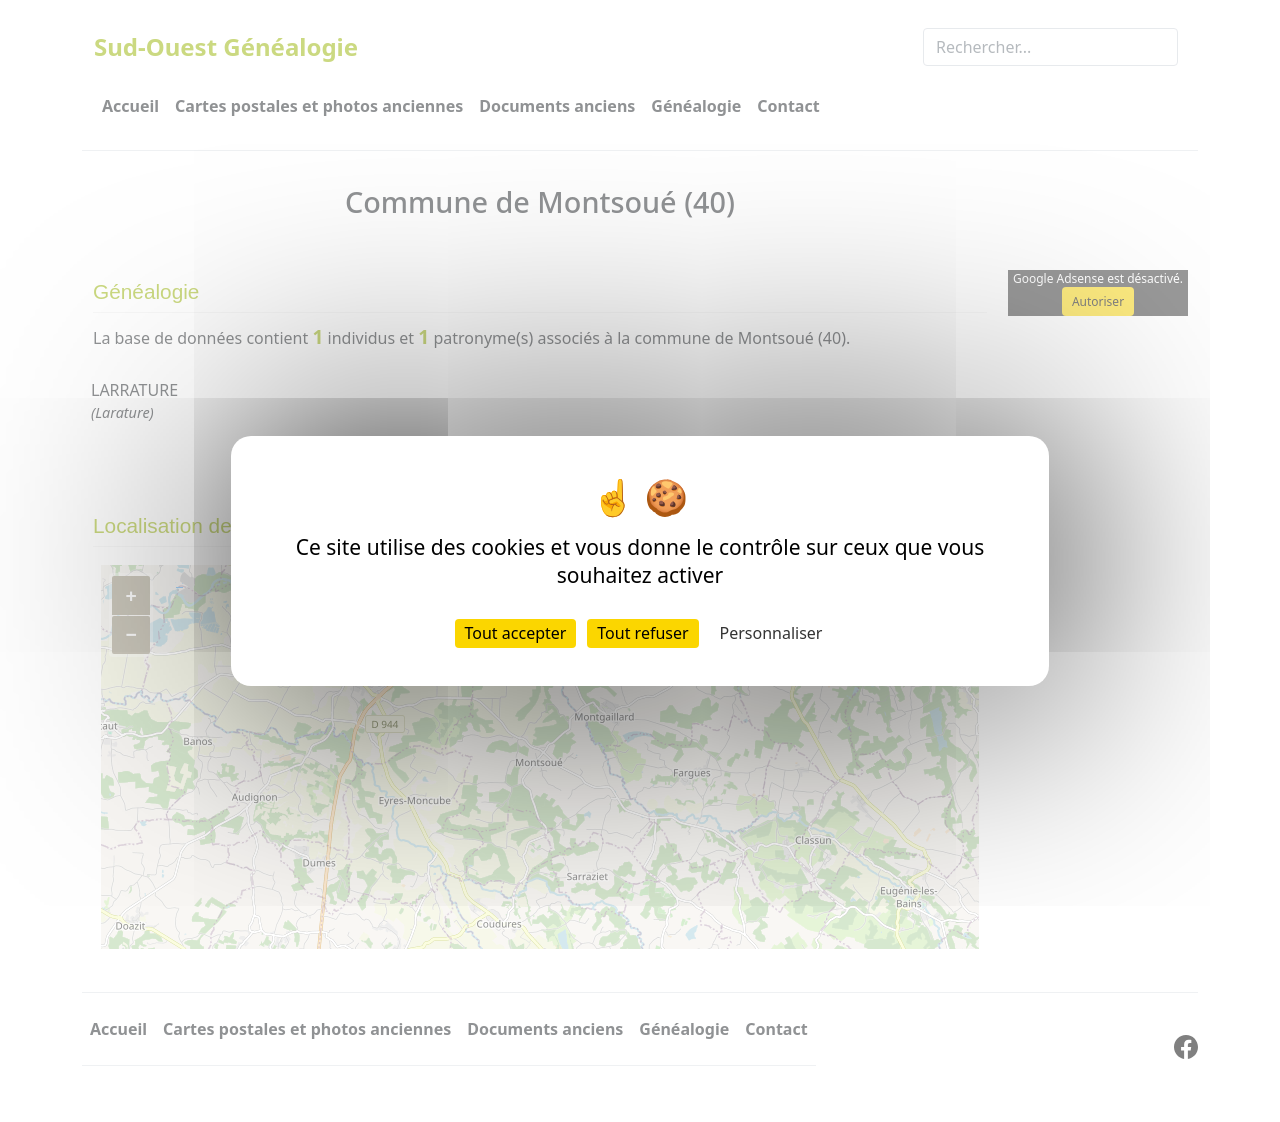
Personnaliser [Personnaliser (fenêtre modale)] (771, 633)
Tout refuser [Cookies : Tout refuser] (642, 633)
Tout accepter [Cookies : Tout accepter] (516, 633)
